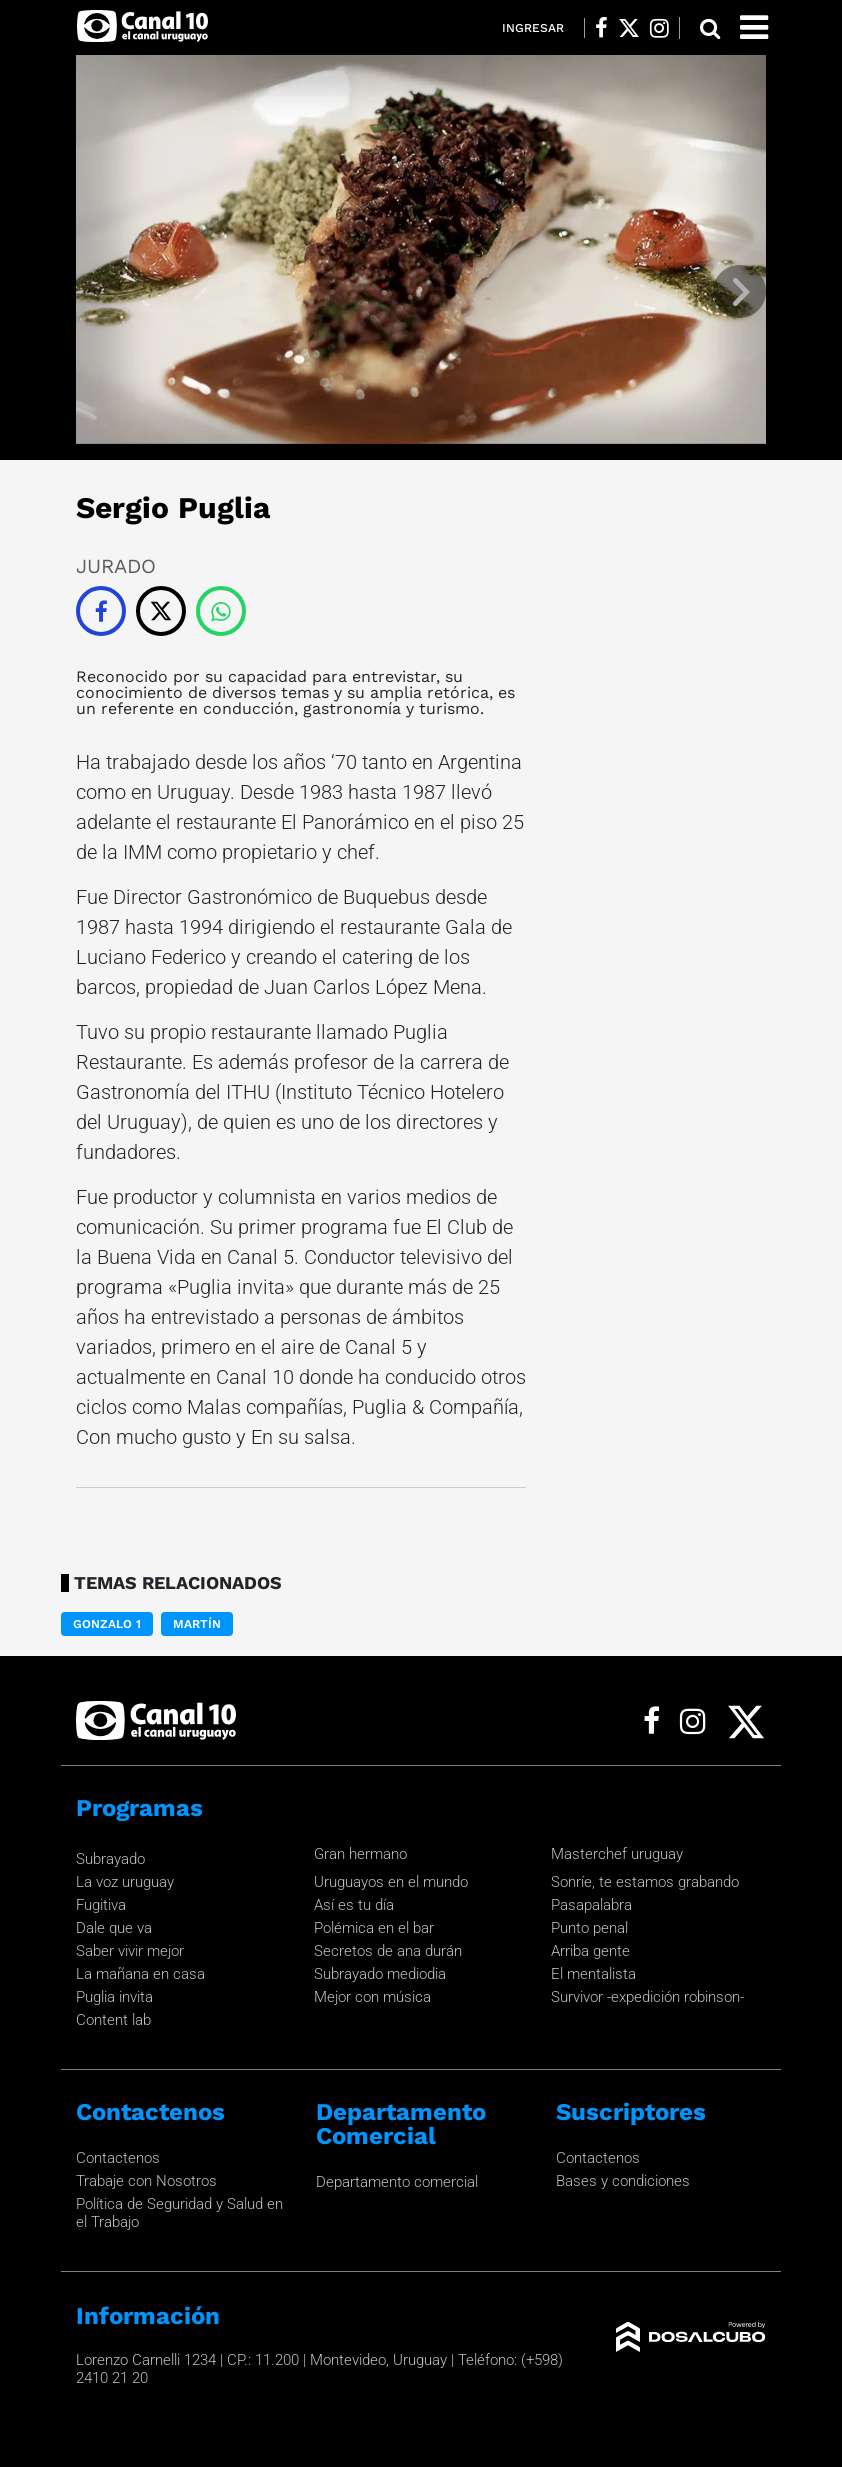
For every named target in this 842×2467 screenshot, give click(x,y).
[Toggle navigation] (754, 27)
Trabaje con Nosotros (146, 2181)
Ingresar (533, 28)
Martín (197, 1624)
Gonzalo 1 (107, 1624)
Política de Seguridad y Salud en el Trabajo (179, 2213)
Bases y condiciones (623, 2181)
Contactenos (118, 2158)
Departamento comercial (397, 2182)
